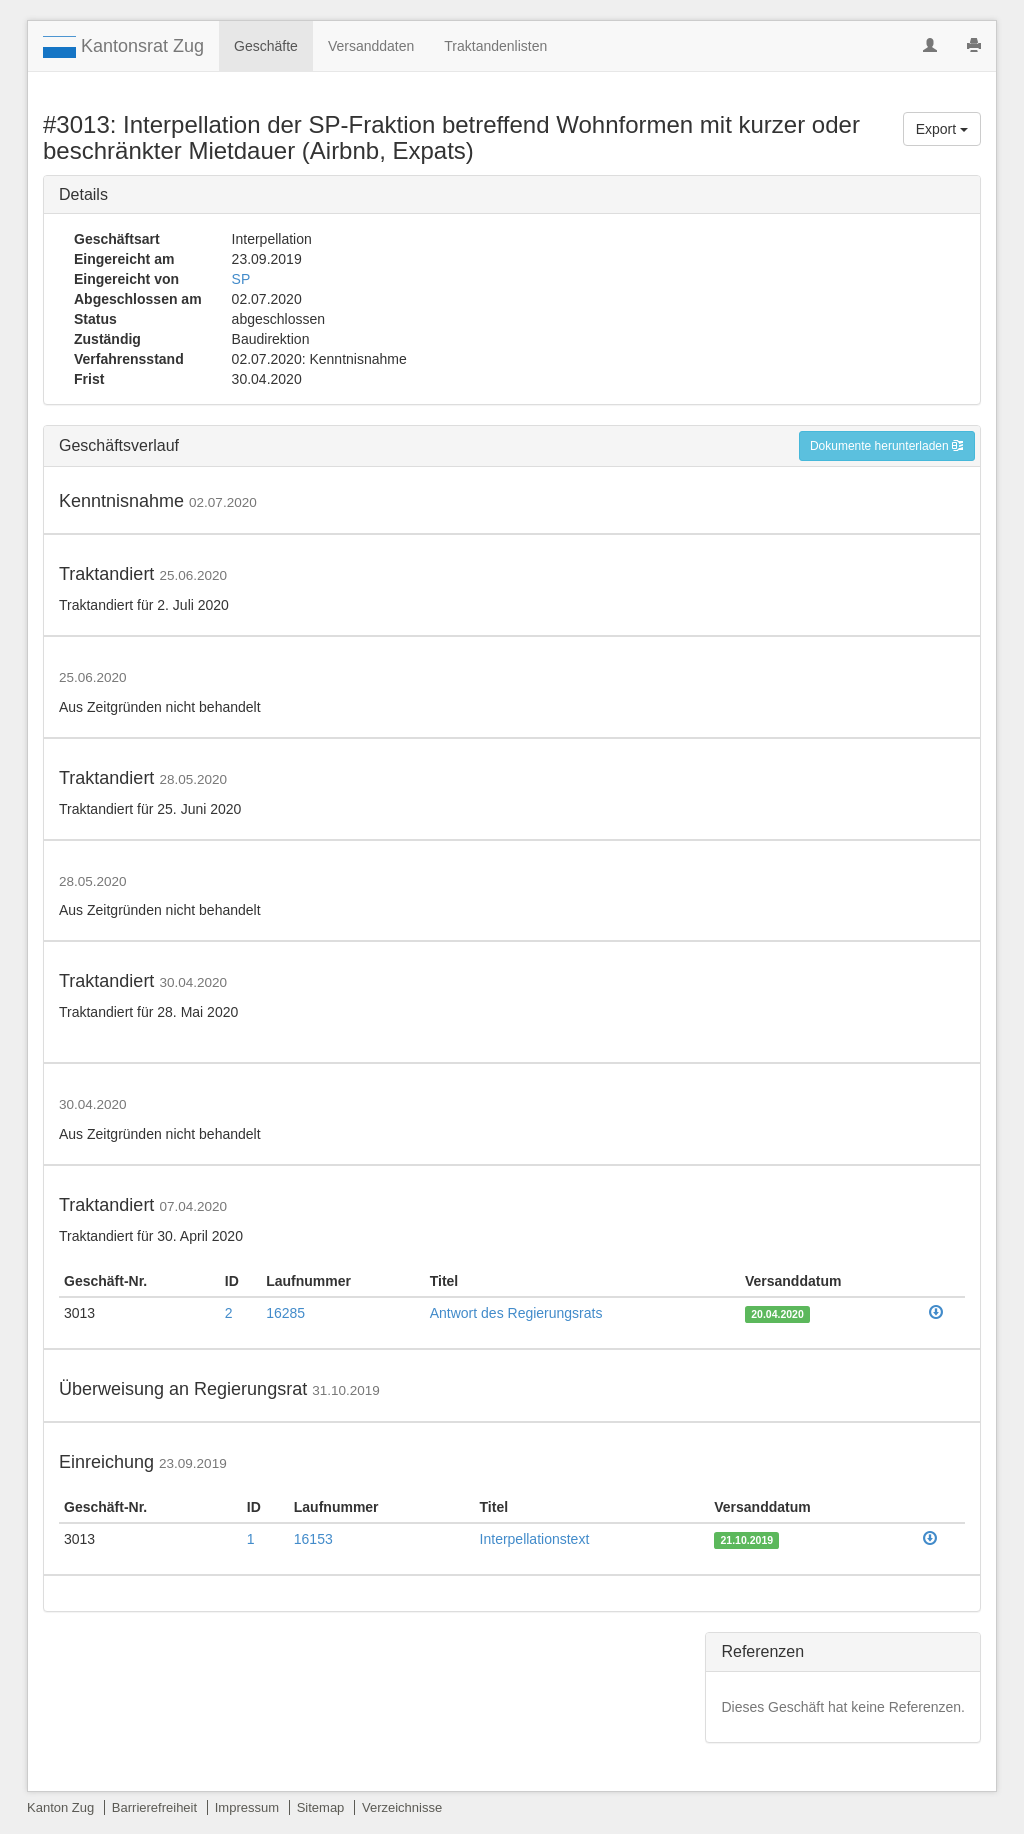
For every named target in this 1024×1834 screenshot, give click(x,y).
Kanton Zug (60, 1807)
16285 (285, 1313)
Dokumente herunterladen (887, 446)
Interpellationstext (535, 1539)
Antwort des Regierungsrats (516, 1313)
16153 (313, 1539)
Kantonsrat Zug (123, 47)
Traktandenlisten (495, 46)
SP (241, 279)
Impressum (247, 1807)
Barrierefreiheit (154, 1807)
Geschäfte (266, 46)
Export (942, 129)
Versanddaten (371, 46)
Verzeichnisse (402, 1807)
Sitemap (321, 1807)
